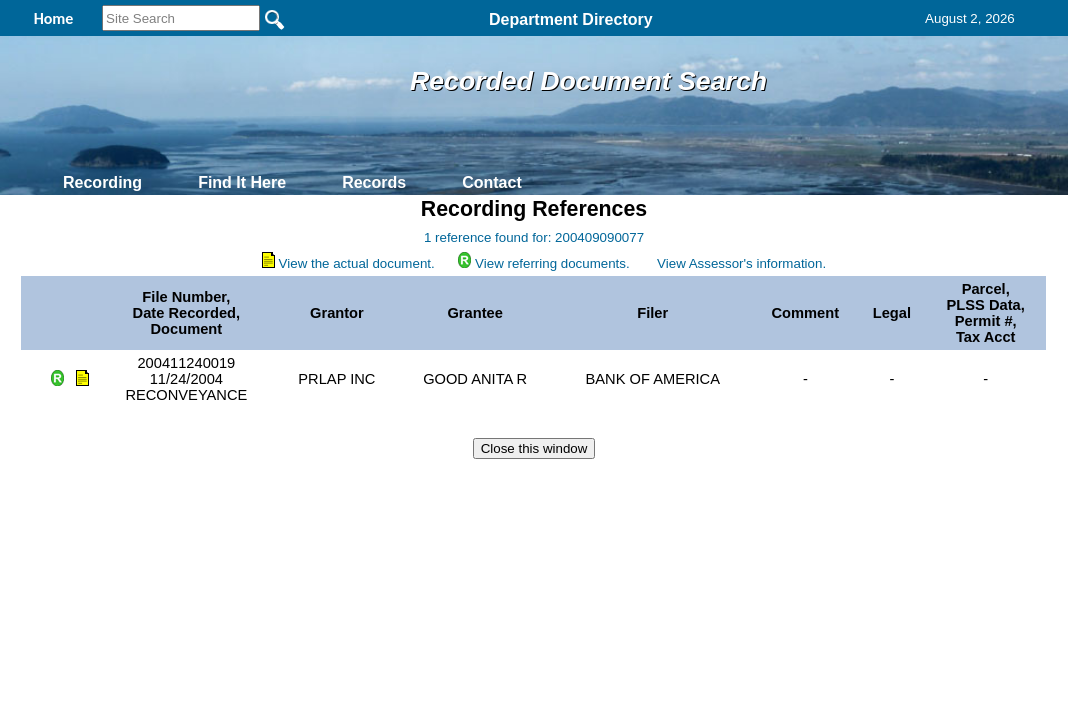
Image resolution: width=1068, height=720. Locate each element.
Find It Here (242, 182)
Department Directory (571, 19)
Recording (102, 182)
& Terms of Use (599, 484)
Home (339, 484)
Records (374, 182)
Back (261, 484)
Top (201, 484)
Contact (492, 182)
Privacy (526, 484)
